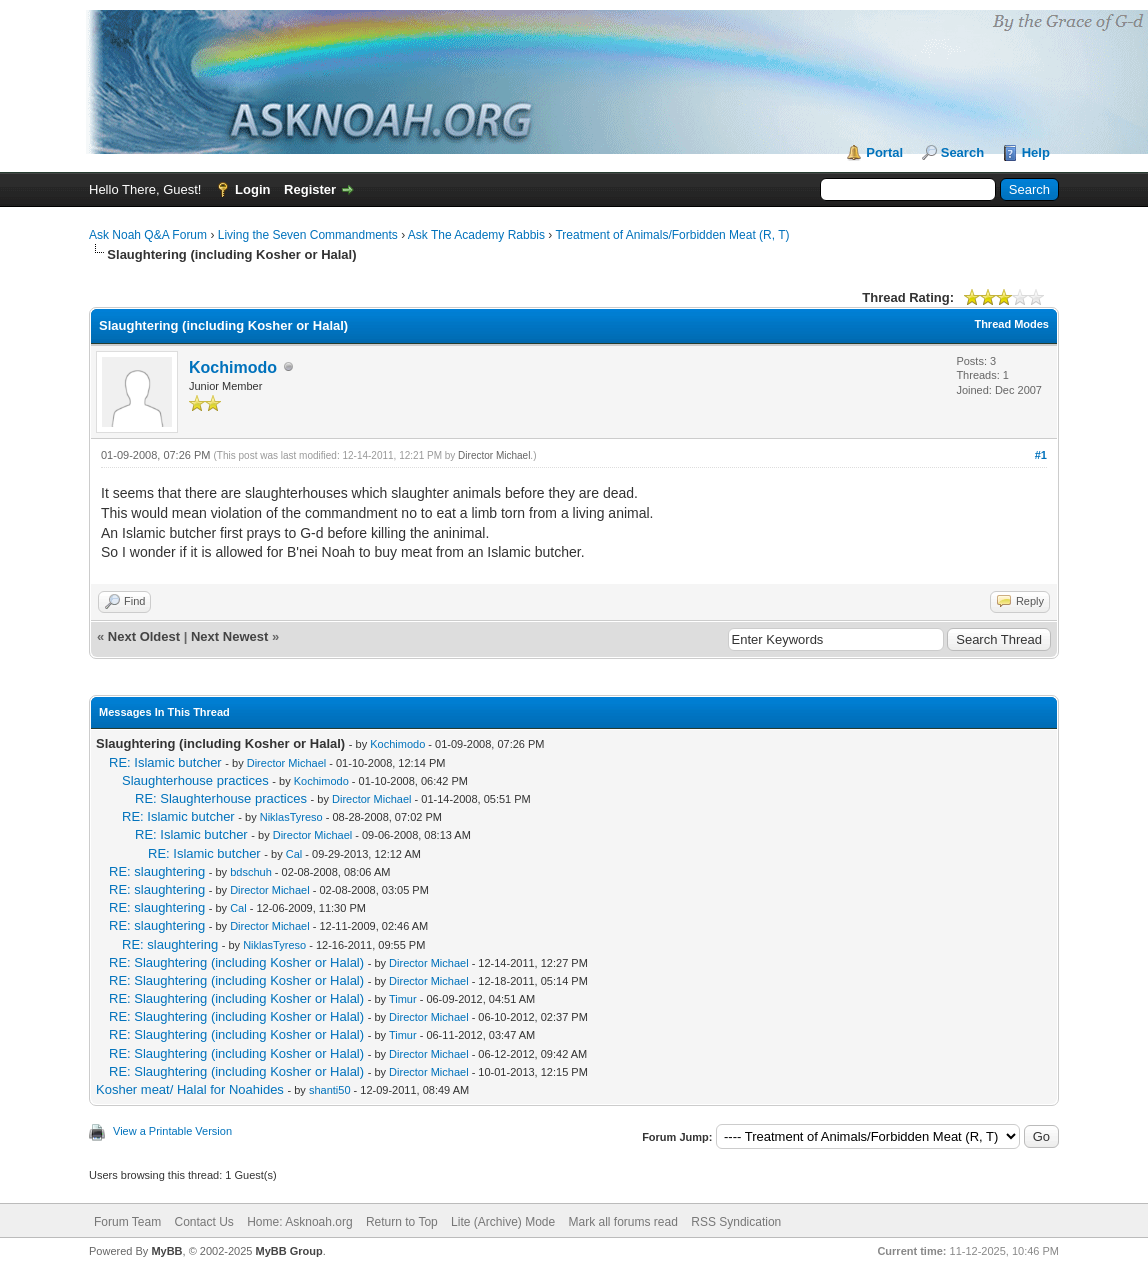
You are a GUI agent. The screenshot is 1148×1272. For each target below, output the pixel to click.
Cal (294, 854)
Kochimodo (233, 367)
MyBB (166, 1251)
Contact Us (203, 1222)
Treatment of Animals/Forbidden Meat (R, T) (672, 235)
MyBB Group (288, 1251)
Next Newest (229, 636)
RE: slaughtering (157, 871)
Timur (403, 999)
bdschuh (251, 872)
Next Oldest (144, 636)
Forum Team (127, 1222)
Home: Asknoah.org (299, 1222)
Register (310, 189)
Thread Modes (1011, 324)
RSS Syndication (736, 1222)
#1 (1041, 455)
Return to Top (402, 1222)
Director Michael (494, 455)
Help (1036, 152)
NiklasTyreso (291, 817)
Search (962, 152)
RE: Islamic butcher (165, 762)
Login (252, 189)
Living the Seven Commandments (308, 235)
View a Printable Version (172, 1131)
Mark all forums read (623, 1222)
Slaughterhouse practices (195, 780)
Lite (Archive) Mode (503, 1222)
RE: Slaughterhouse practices (221, 798)
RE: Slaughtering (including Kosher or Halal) (236, 962)
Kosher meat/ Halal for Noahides (190, 1089)
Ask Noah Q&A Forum (148, 235)
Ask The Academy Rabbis (476, 235)
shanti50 (330, 1090)
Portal (884, 152)
